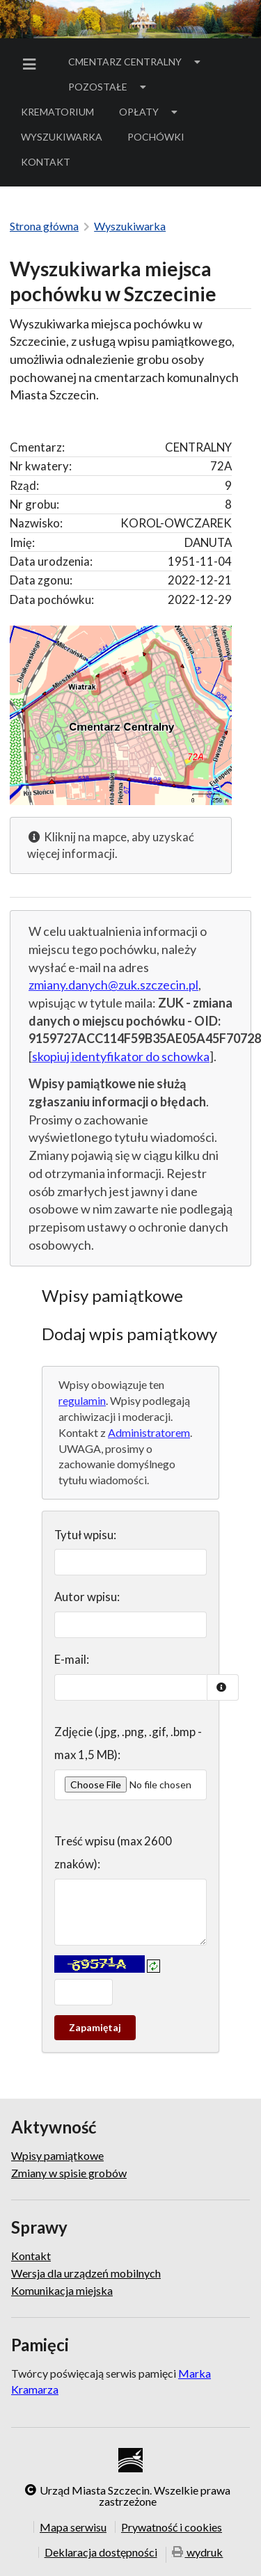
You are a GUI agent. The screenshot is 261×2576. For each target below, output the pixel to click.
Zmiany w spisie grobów (69, 2172)
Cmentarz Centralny (135, 61)
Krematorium (57, 112)
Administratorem (149, 1432)
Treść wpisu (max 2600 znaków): (113, 1853)
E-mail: (71, 1659)
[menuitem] (32, 64)
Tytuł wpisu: (85, 1534)
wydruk (197, 2553)
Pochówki (160, 139)
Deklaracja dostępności (101, 2552)
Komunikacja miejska (62, 2290)
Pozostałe (108, 87)
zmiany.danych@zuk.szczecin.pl (113, 984)
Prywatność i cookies (171, 2526)
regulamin (82, 1400)
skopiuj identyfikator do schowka (120, 1056)
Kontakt (45, 162)
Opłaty (149, 112)
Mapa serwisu (73, 2526)
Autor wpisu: (87, 1596)
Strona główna (44, 225)
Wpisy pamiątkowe (57, 2155)
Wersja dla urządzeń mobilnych (86, 2273)
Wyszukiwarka (61, 137)
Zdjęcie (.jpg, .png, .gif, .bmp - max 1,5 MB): (128, 1743)
